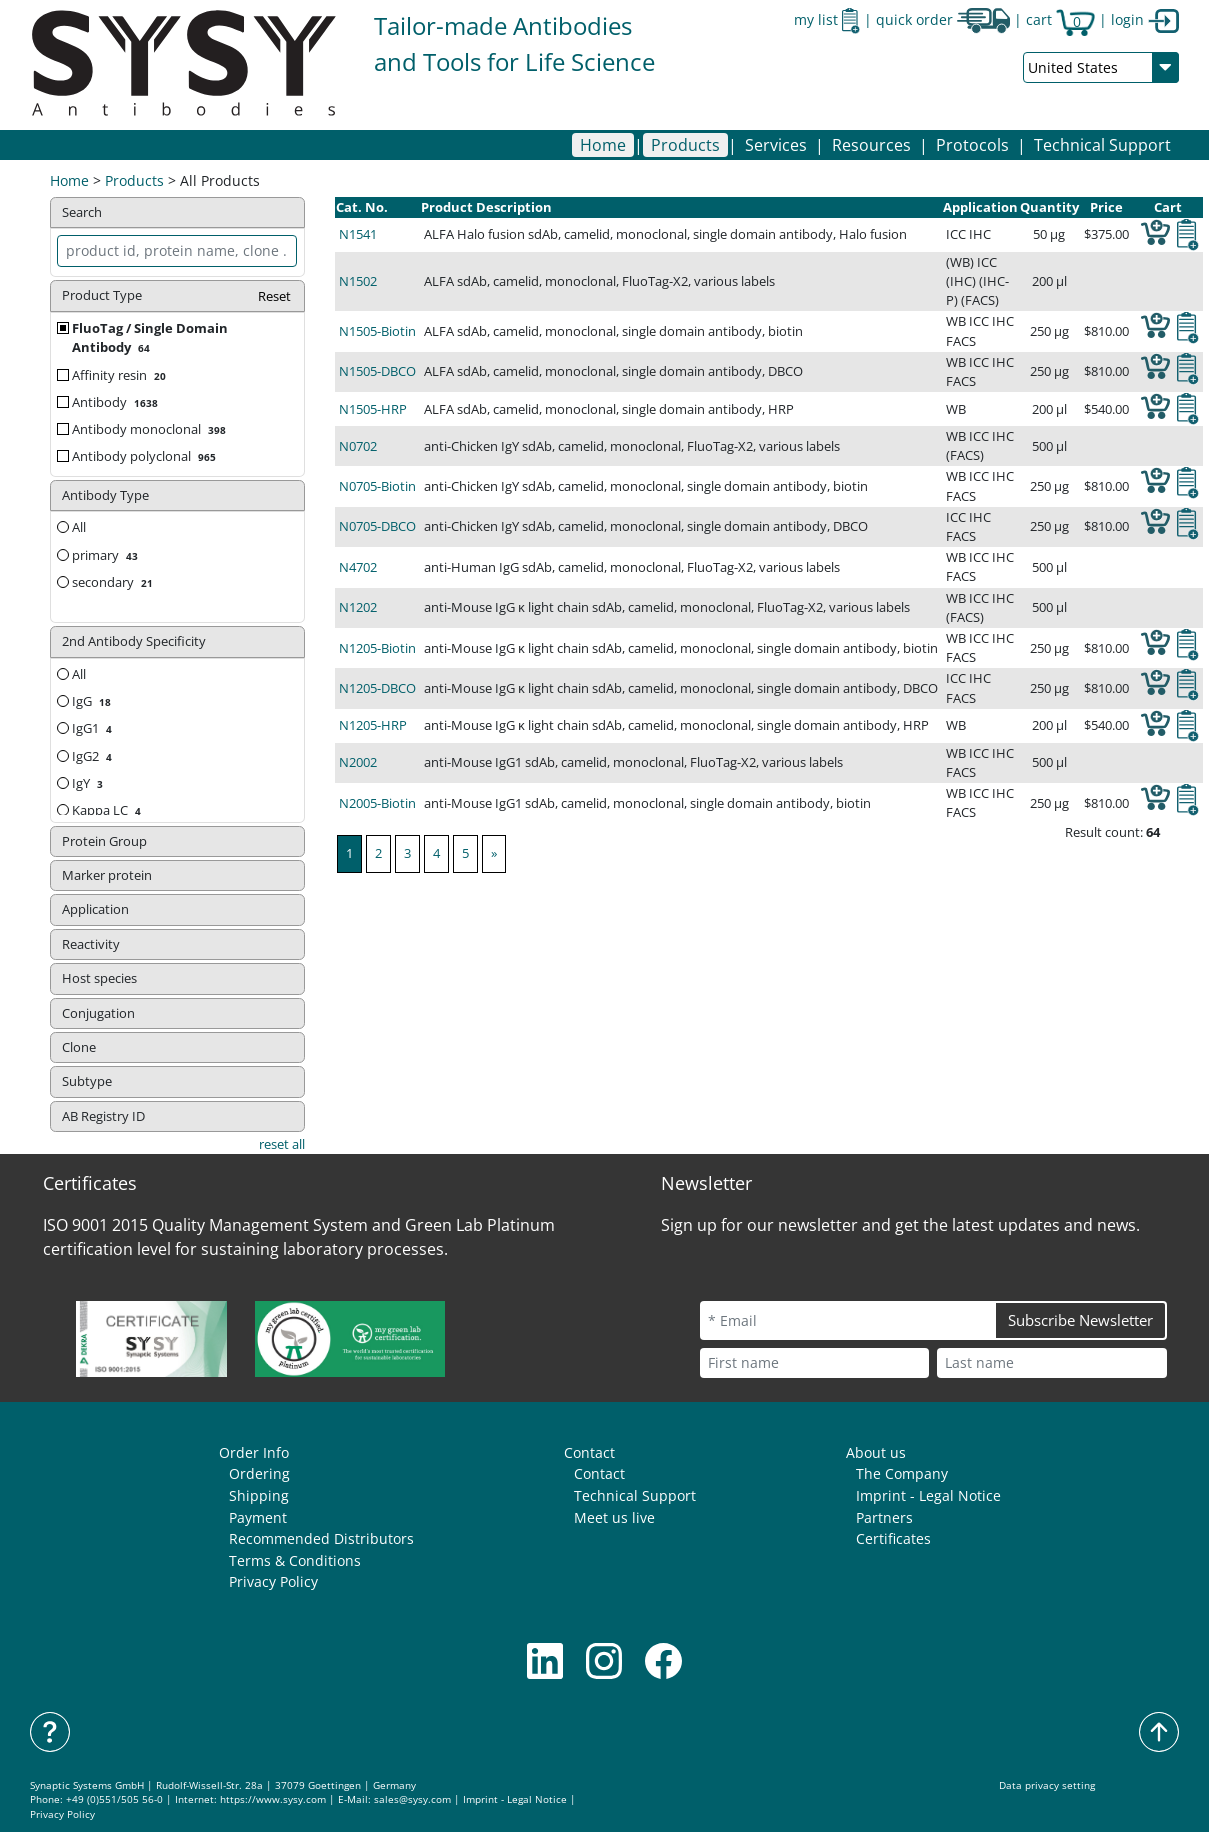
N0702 (358, 446)
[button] (685, 145)
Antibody (117, 402)
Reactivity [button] (91, 944)
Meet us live (614, 1517)
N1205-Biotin (377, 648)
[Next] (494, 853)
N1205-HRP (373, 725)
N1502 (358, 281)
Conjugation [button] (98, 1013)
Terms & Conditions (295, 1560)
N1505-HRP (373, 409)
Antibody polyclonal (146, 456)
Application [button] (95, 909)
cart (1060, 19)
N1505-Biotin (377, 331)
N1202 (358, 607)
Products (134, 180)
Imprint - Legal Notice (928, 1495)
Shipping (259, 1495)
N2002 (358, 762)
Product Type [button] (177, 296)
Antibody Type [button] (105, 495)
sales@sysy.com (412, 1799)
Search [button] (82, 212)
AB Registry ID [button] (103, 1116)
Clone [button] (79, 1047)
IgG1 (94, 728)
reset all (282, 1144)
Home (603, 145)
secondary (114, 582)
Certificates (893, 1538)
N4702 (358, 567)
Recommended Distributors (321, 1538)
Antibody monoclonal (151, 429)
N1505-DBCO (377, 371)
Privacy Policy (273, 1581)
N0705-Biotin (377, 486)
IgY (89, 783)
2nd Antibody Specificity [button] (134, 641)
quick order (943, 19)
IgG (93, 701)
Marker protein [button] (107, 875)
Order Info (254, 1452)
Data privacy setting (1047, 1785)
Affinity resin (121, 375)
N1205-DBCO (377, 688)
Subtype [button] (87, 1081)
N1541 (358, 234)
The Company (902, 1473)
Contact (589, 1452)
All (71, 527)
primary (107, 555)
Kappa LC (108, 810)
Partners (884, 1517)
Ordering (259, 1473)
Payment (258, 1517)
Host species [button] (99, 978)
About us (876, 1452)
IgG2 (94, 756)
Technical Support (1102, 145)
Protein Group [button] (104, 841)
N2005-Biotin (377, 803)
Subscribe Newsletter (1080, 1320)
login (1145, 19)
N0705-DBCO (377, 526)
